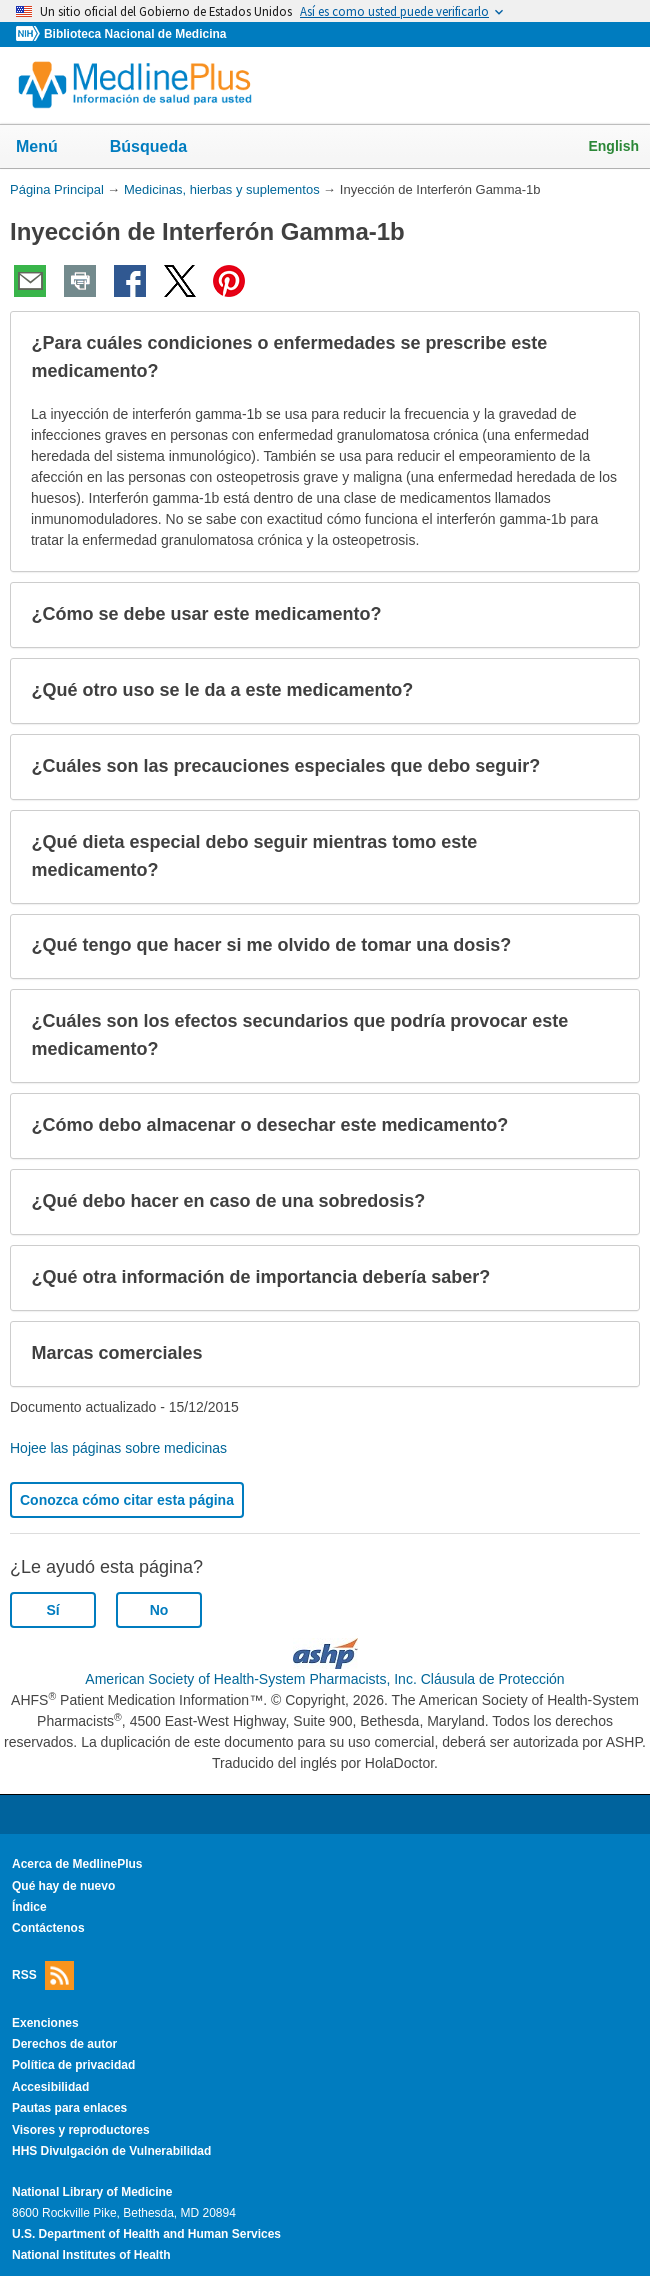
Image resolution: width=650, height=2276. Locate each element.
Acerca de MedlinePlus (77, 1864)
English (613, 146)
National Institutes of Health (91, 2255)
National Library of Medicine (92, 2192)
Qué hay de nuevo (63, 1886)
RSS (43, 1975)
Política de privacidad (73, 2065)
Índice (29, 1907)
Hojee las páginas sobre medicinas (118, 1448)
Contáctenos (48, 1928)
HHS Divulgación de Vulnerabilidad (111, 2151)
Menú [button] (50, 148)
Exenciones (45, 2023)
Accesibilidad (50, 2087)
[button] (608, 358)
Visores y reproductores (81, 2130)
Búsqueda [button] (161, 152)
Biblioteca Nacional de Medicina (135, 34)
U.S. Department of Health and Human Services (146, 2234)
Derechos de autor (64, 2044)
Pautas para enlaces (69, 2108)
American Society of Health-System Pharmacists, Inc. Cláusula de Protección (324, 1679)
